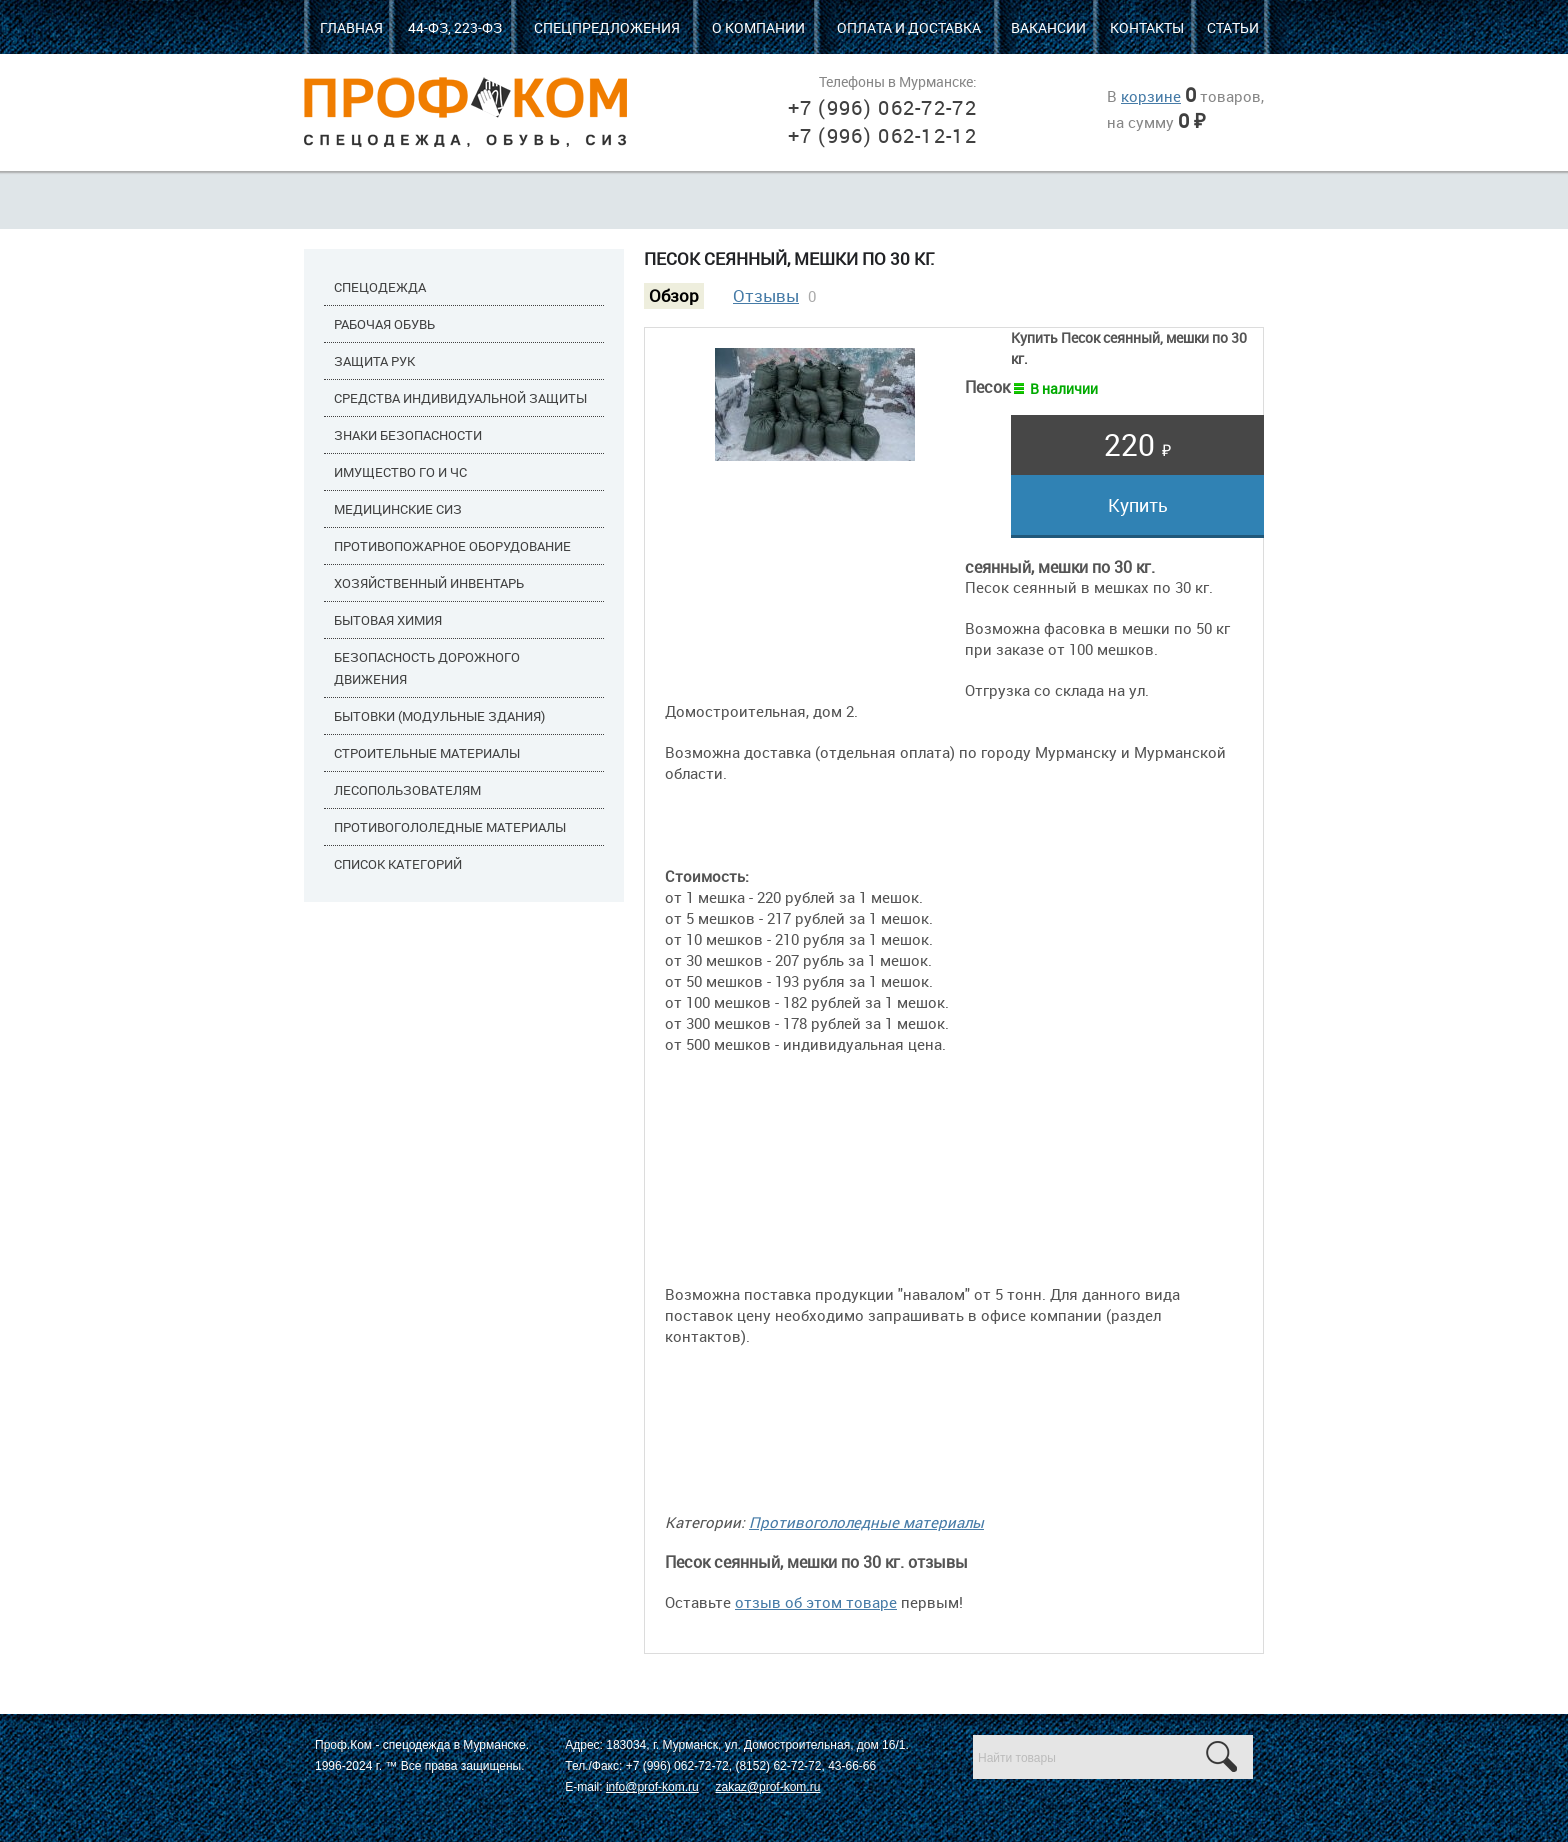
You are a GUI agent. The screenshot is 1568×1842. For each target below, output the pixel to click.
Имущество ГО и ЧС (400, 472)
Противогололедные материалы (450, 827)
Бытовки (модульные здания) (439, 716)
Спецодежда (380, 287)
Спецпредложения (607, 27)
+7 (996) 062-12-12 (882, 135)
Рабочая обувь (384, 324)
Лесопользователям (407, 790)
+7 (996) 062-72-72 (882, 107)
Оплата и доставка (909, 27)
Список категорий (398, 864)
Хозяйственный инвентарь (429, 583)
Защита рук (374, 361)
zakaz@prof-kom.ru (767, 1787)
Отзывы (766, 296)
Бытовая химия (388, 620)
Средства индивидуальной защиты (460, 398)
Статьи (1233, 27)
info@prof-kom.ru (652, 1787)
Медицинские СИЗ (398, 509)
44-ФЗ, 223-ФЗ (455, 27)
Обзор (674, 296)
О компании (758, 27)
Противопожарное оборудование (452, 546)
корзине (1151, 96)
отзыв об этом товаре (816, 1602)
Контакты (1147, 27)
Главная (351, 27)
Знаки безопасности (408, 435)
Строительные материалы (427, 753)
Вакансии (1048, 27)
